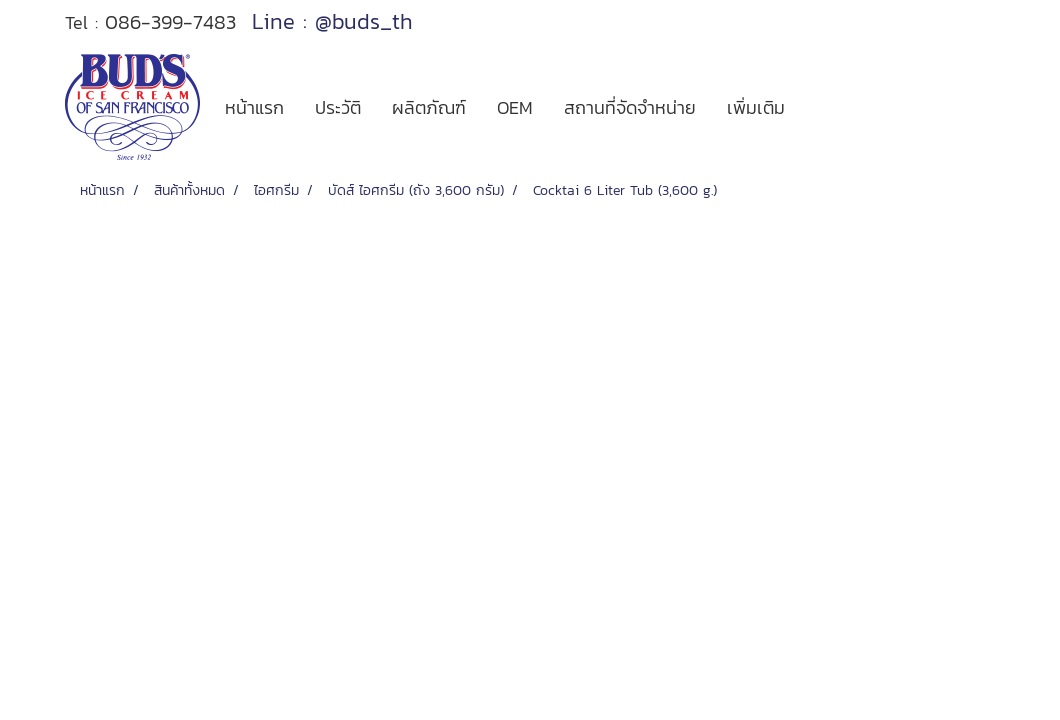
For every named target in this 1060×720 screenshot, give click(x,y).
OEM (515, 107)
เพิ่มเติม (756, 107)
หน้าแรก (254, 107)
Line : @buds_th (332, 21)
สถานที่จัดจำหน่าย (630, 107)
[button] (818, 107)
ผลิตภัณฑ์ (429, 107)
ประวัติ (338, 107)
